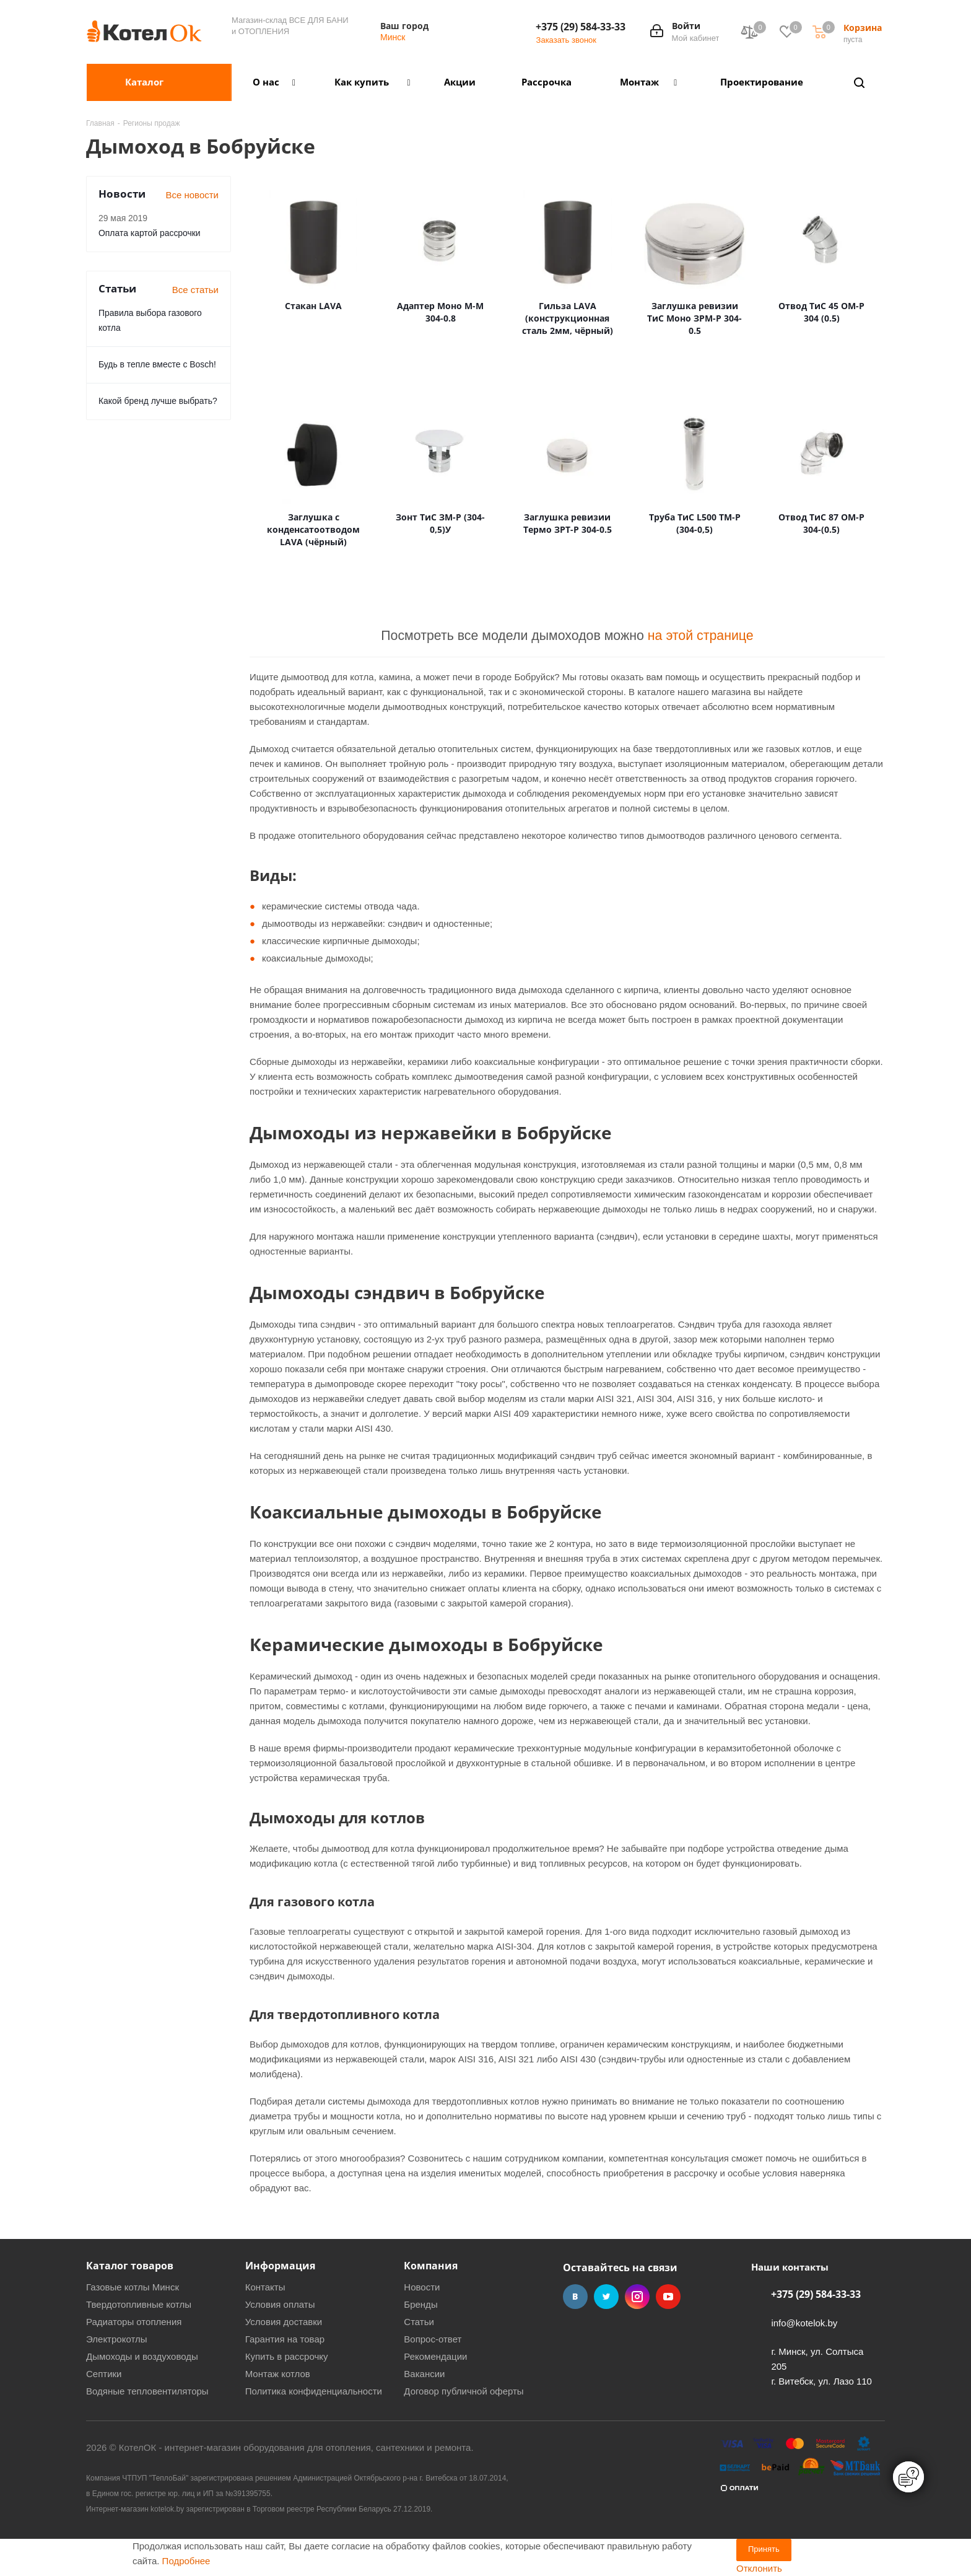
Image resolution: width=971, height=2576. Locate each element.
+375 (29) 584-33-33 (580, 26)
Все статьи (195, 289)
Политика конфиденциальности (313, 2391)
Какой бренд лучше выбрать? (157, 401)
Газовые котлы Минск (132, 2287)
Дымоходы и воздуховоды (142, 2356)
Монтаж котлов (277, 2373)
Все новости (192, 195)
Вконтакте (575, 2296)
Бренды (420, 2304)
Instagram (637, 2296)
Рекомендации (435, 2356)
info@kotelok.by (804, 2323)
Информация (280, 2265)
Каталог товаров (129, 2265)
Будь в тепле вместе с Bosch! (157, 364)
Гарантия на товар (284, 2339)
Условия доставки (283, 2321)
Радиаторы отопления (133, 2321)
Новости (422, 2287)
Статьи (419, 2321)
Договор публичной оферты (463, 2391)
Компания (431, 2265)
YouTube (668, 2296)
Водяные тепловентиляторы (147, 2391)
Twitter (606, 2296)
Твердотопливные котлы (138, 2304)
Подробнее (186, 2561)
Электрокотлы (116, 2339)
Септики (104, 2373)
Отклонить (759, 2568)
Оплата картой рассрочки (149, 233)
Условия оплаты (280, 2304)
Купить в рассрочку (286, 2356)
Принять (764, 2549)
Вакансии (424, 2373)
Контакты (265, 2287)
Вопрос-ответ (432, 2339)
